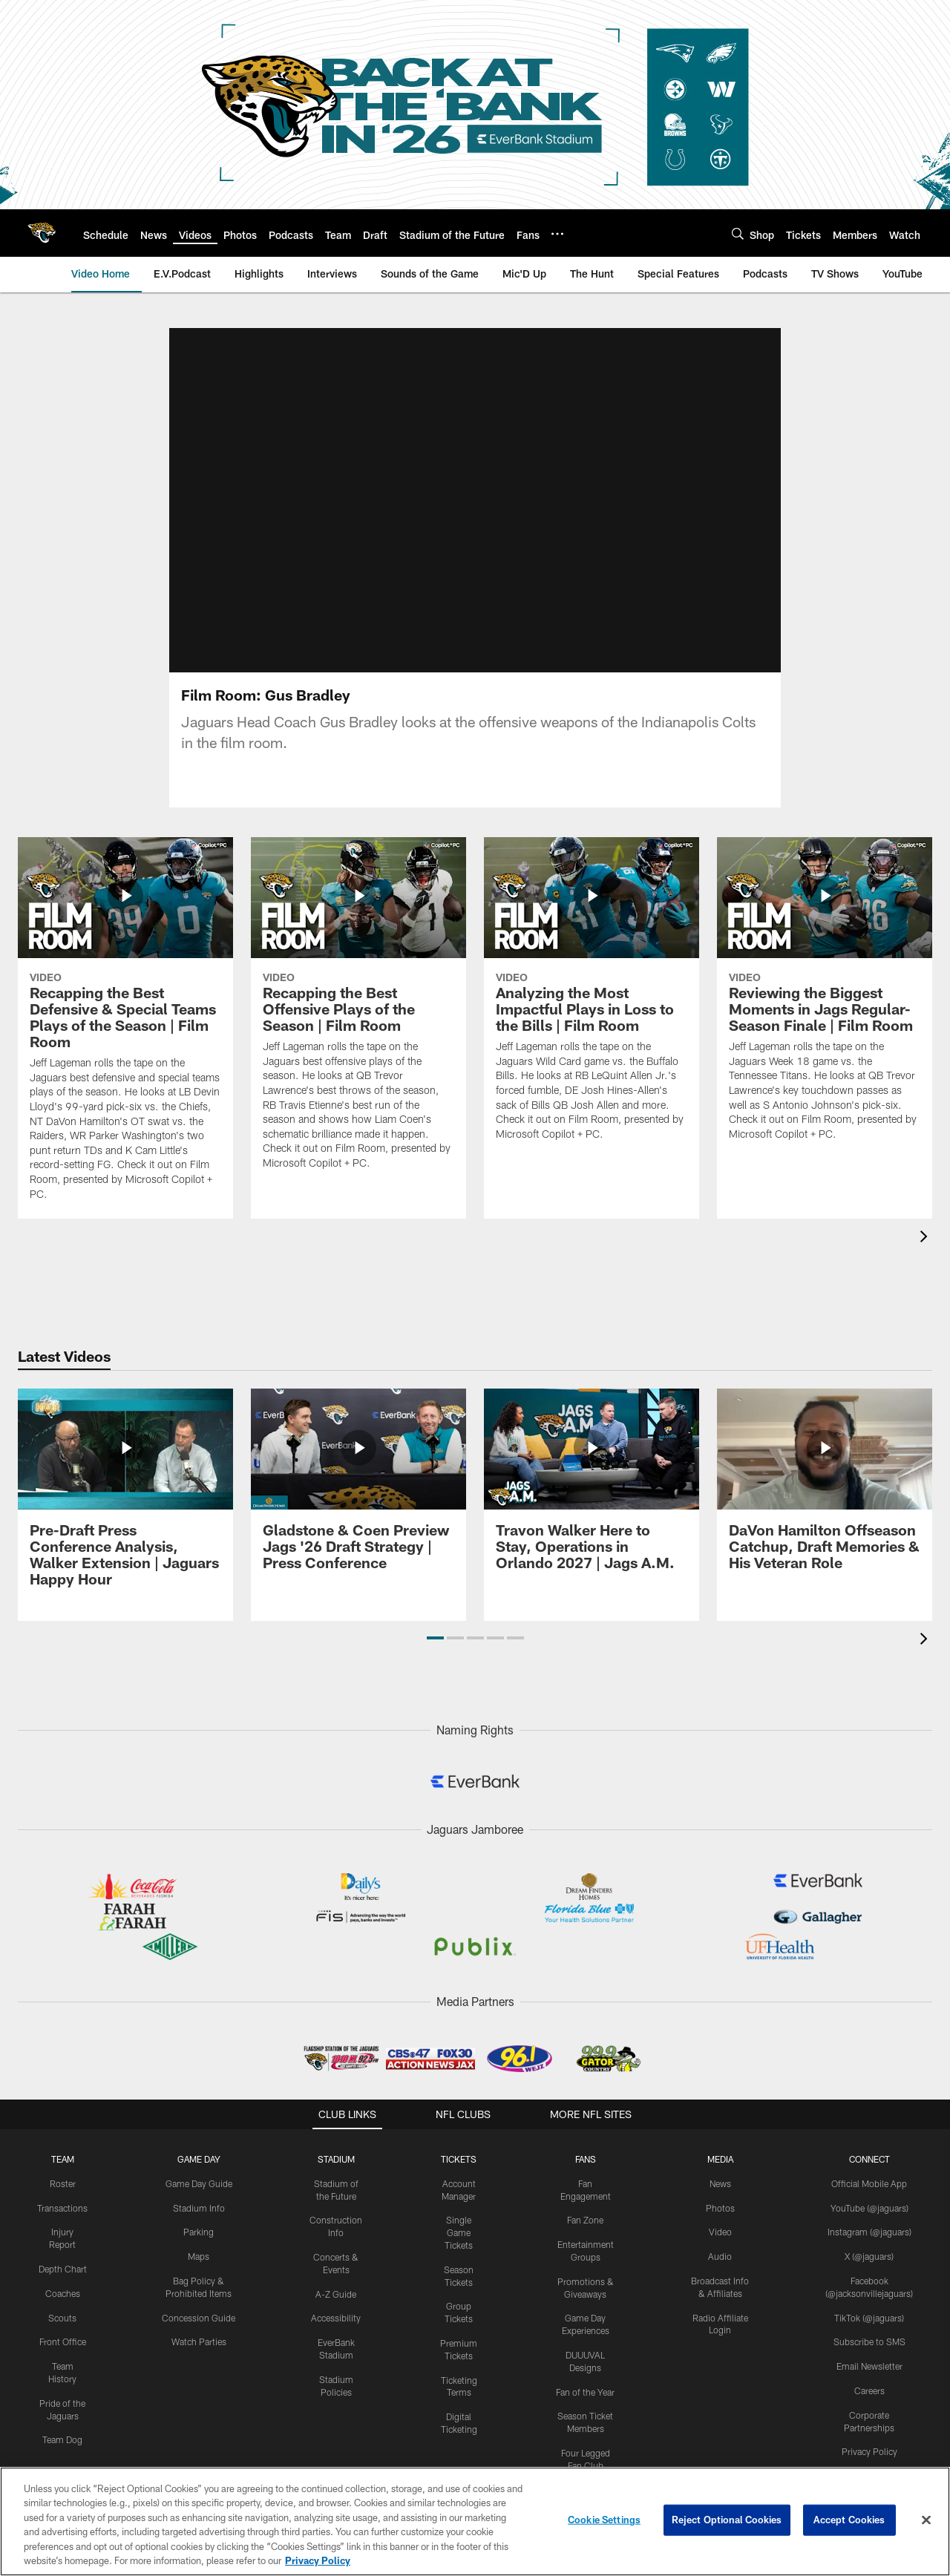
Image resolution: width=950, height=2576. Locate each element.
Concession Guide (198, 2300)
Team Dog (62, 2423)
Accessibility (336, 2301)
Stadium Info (199, 2191)
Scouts (62, 2300)
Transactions (62, 2191)
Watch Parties (198, 2325)
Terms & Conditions (869, 2459)
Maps (198, 2240)
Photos (720, 2191)
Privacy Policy (869, 2435)
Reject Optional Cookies (727, 2520)
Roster (63, 2166)
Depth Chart (63, 2251)
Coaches (62, 2276)
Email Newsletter (869, 2349)
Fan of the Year (585, 2375)
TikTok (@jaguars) (869, 2300)
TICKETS (458, 2142)
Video (720, 2215)
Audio (720, 2240)
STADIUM (336, 2142)
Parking (198, 2215)
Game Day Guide (199, 2166)
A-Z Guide (335, 2277)
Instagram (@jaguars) (869, 2215)
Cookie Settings (604, 2520)
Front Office (62, 2325)
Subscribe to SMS (869, 2325)
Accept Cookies (849, 2520)
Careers (869, 2373)
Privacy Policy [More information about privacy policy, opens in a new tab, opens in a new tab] (317, 2560)
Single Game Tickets (459, 2216)
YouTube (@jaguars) (869, 2191)
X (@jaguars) (869, 2240)
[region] (475, 2521)
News (720, 2166)
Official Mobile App (869, 2166)
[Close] (926, 2520)
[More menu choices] (557, 234)
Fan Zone (585, 2203)
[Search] (738, 233)
